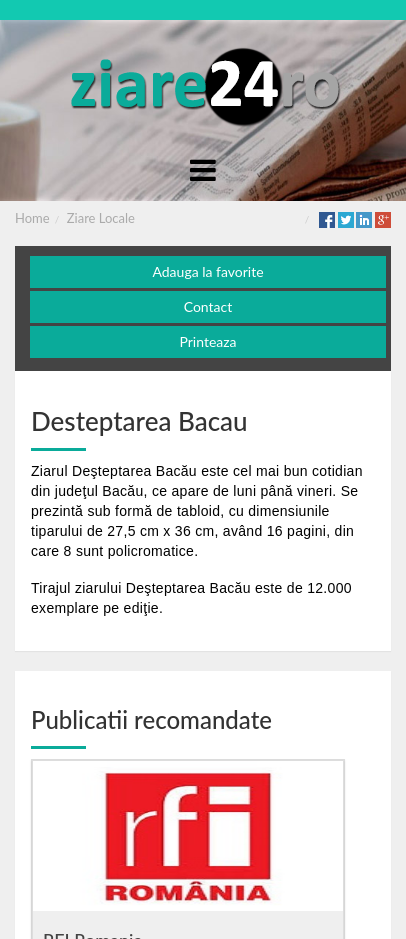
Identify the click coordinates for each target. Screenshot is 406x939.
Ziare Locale (101, 218)
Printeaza (207, 341)
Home (32, 218)
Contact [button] (208, 306)
